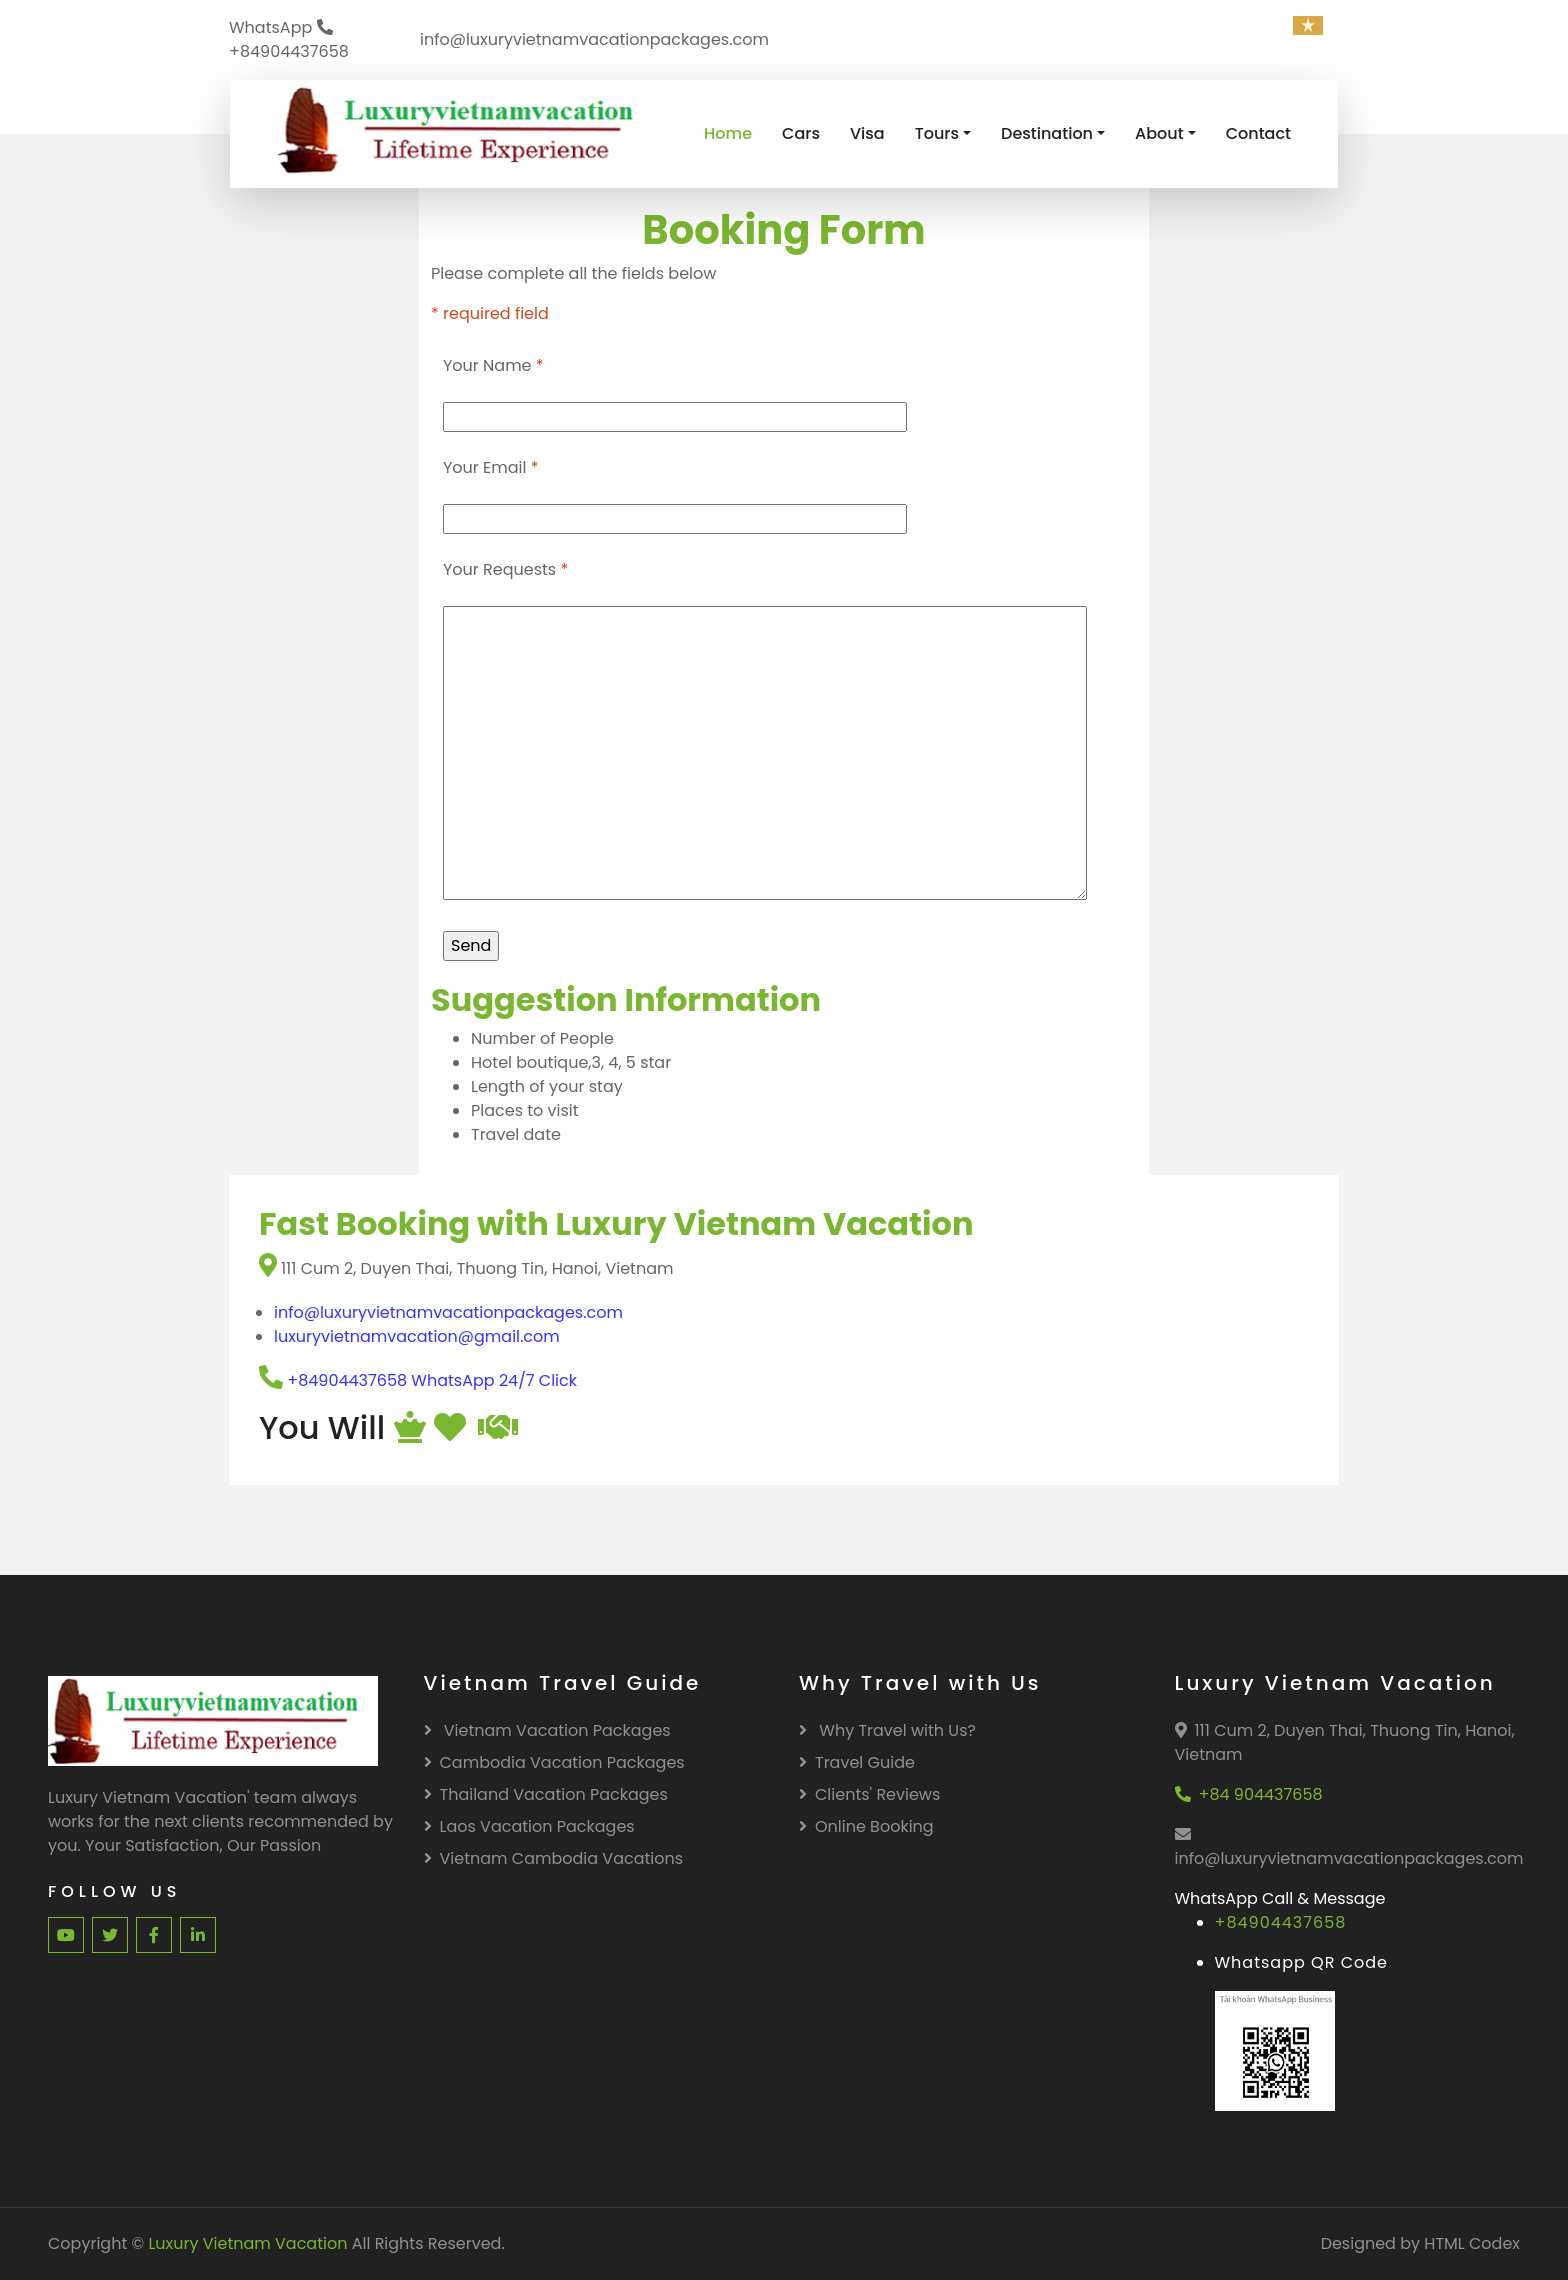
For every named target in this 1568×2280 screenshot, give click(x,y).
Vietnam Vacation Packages (547, 1730)
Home (728, 133)
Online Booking (866, 1826)
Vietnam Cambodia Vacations (554, 1858)
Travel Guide (857, 1762)
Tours (937, 133)
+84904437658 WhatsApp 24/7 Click (418, 1380)
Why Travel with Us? (887, 1730)
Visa (867, 133)
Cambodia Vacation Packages (554, 1762)
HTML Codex (1472, 2243)
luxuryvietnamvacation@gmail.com (417, 1336)
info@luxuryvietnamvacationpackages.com (448, 1312)
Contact (1258, 133)
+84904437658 (1281, 1922)
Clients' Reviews (869, 1794)
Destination (1047, 133)
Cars (801, 133)
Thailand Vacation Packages (546, 1794)
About (1159, 133)
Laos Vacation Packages (529, 1826)
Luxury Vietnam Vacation (247, 2243)
